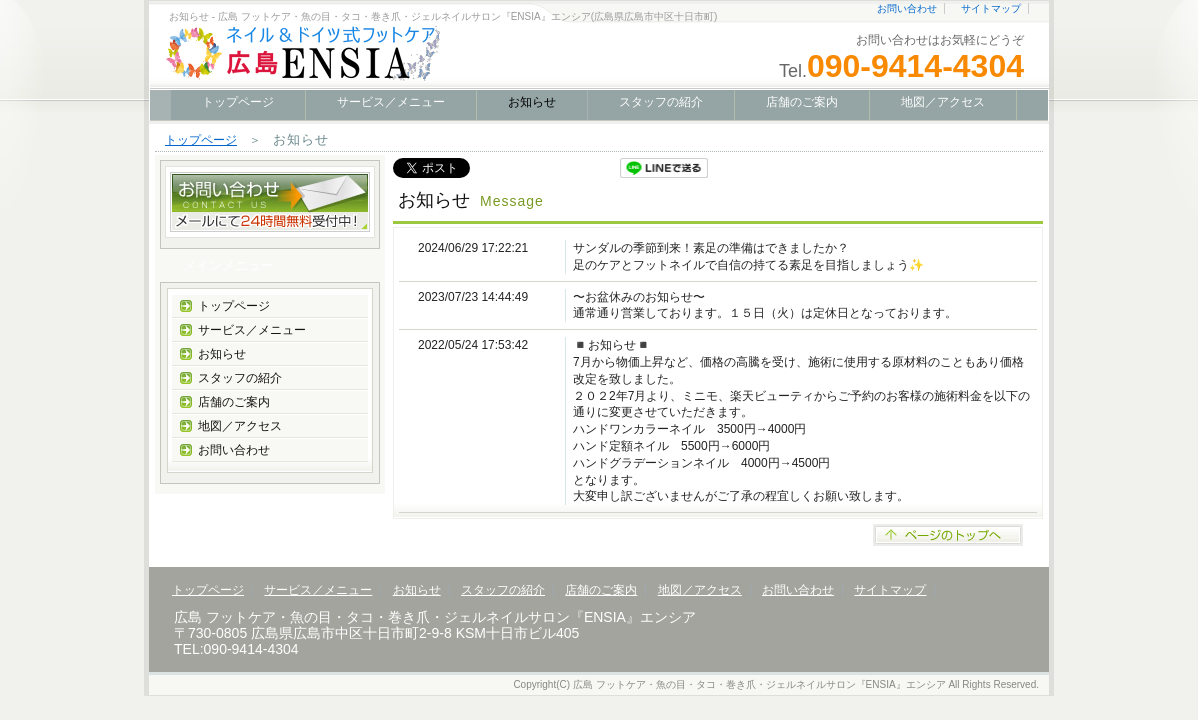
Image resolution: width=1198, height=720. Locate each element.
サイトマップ (991, 8)
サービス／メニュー (391, 102)
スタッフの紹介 (661, 102)
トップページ (238, 102)
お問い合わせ (907, 8)
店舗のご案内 (802, 102)
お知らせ (222, 354)
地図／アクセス (943, 102)
